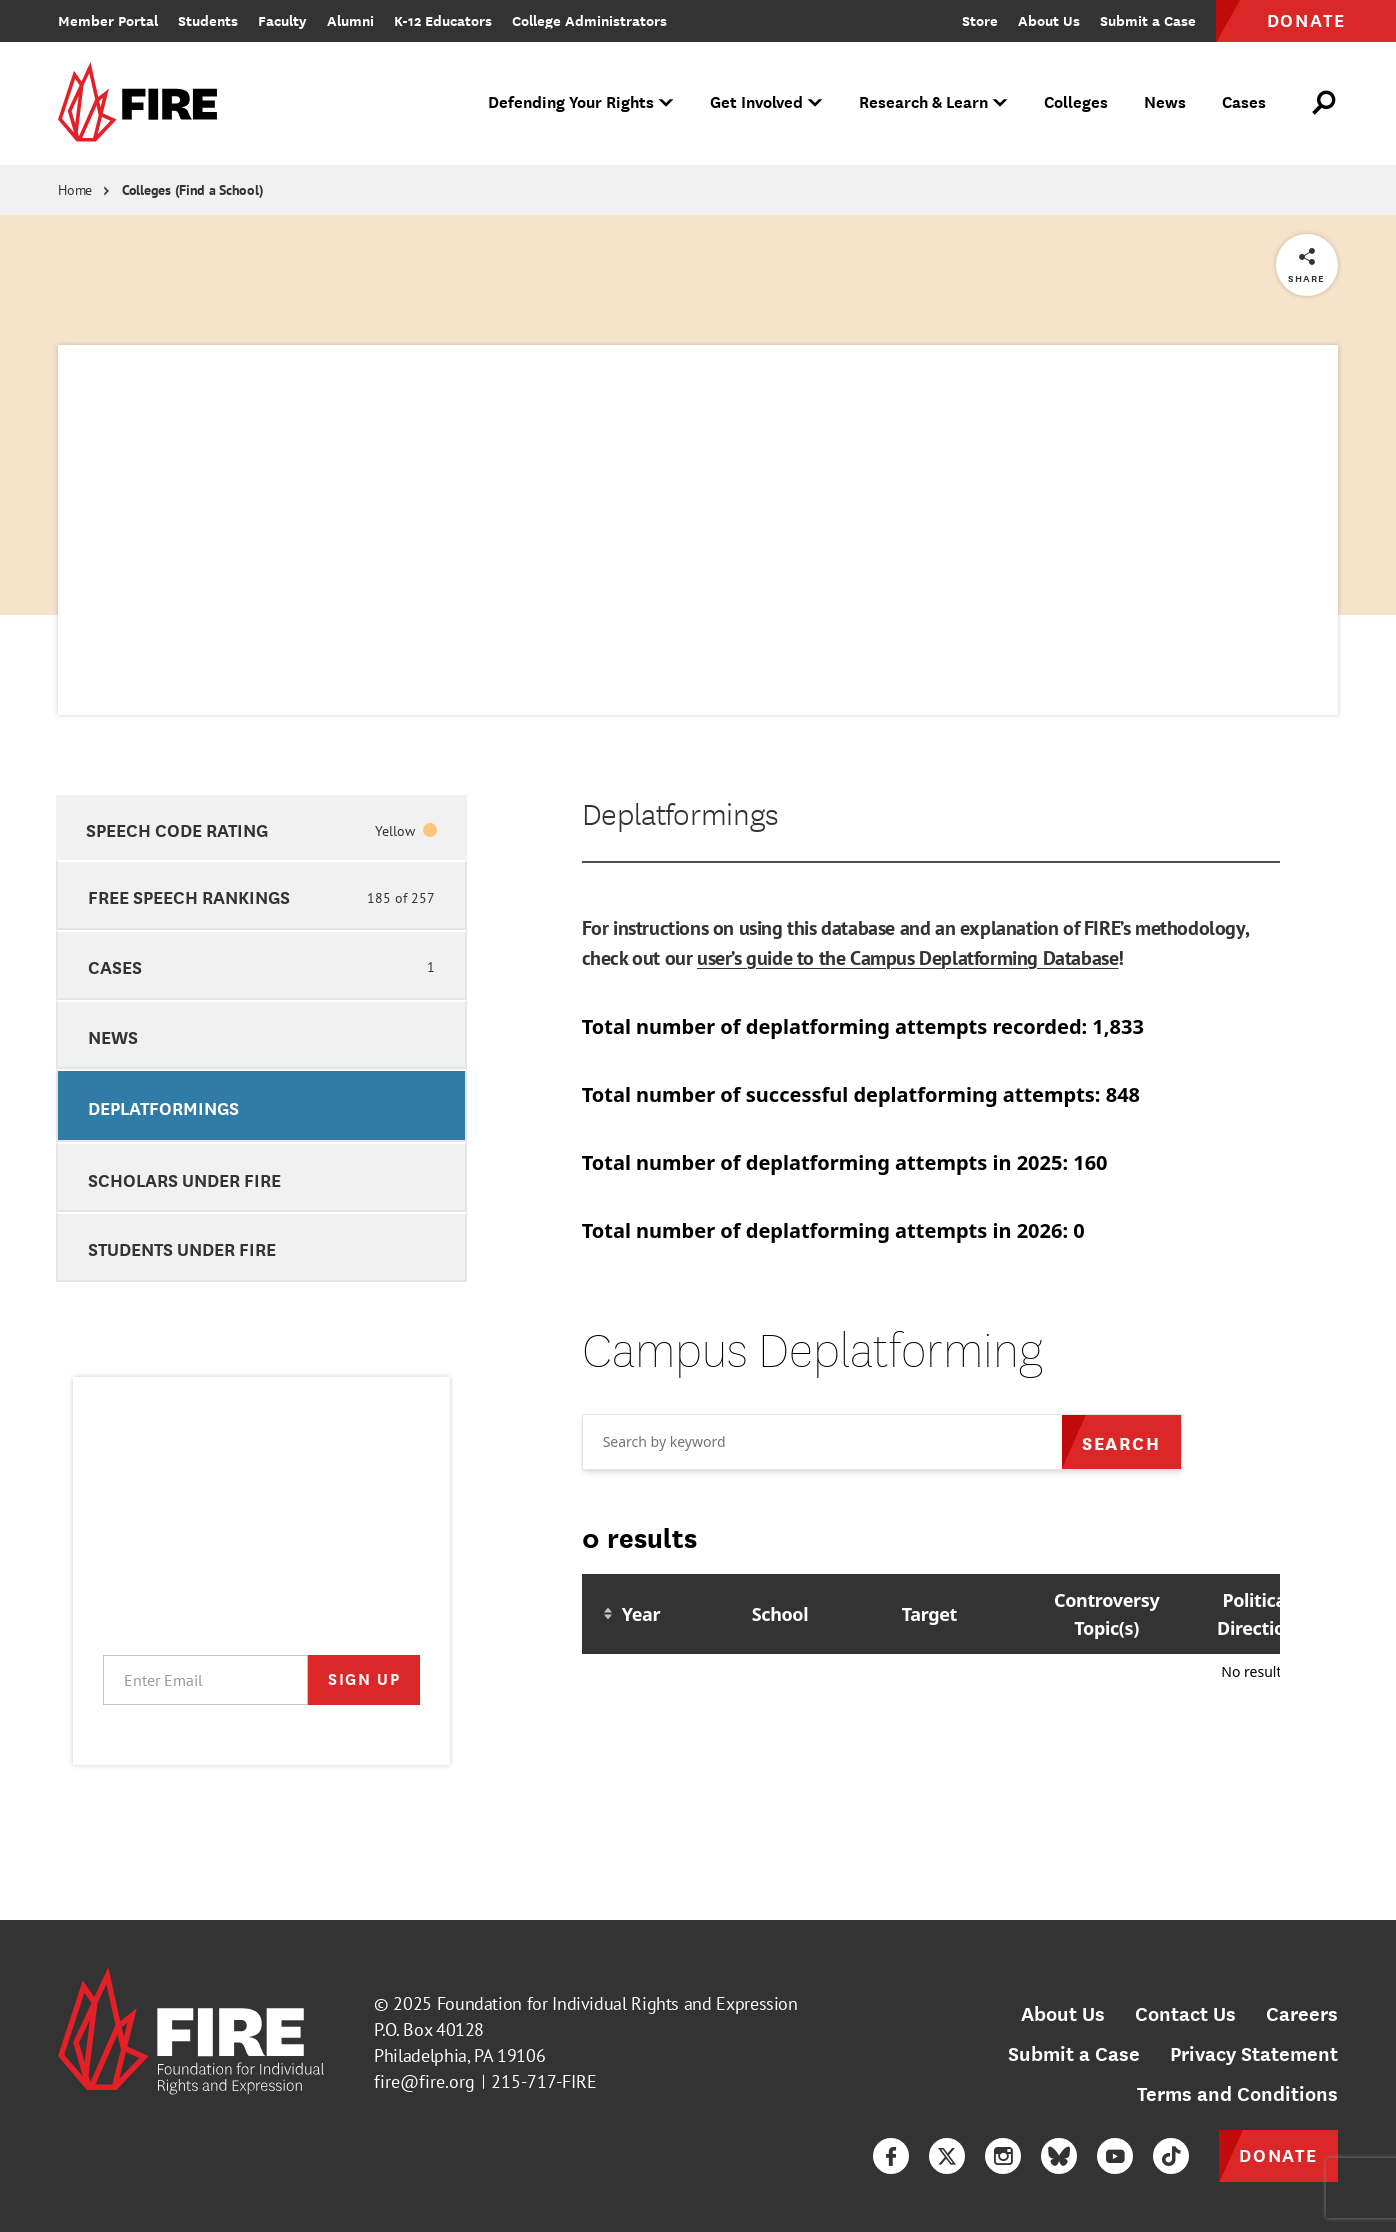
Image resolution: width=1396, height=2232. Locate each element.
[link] (144, 103)
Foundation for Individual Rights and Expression (617, 2003)
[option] (261, 828)
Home (75, 190)
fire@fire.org (424, 2081)
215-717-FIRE (544, 2081)
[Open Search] (1325, 103)
